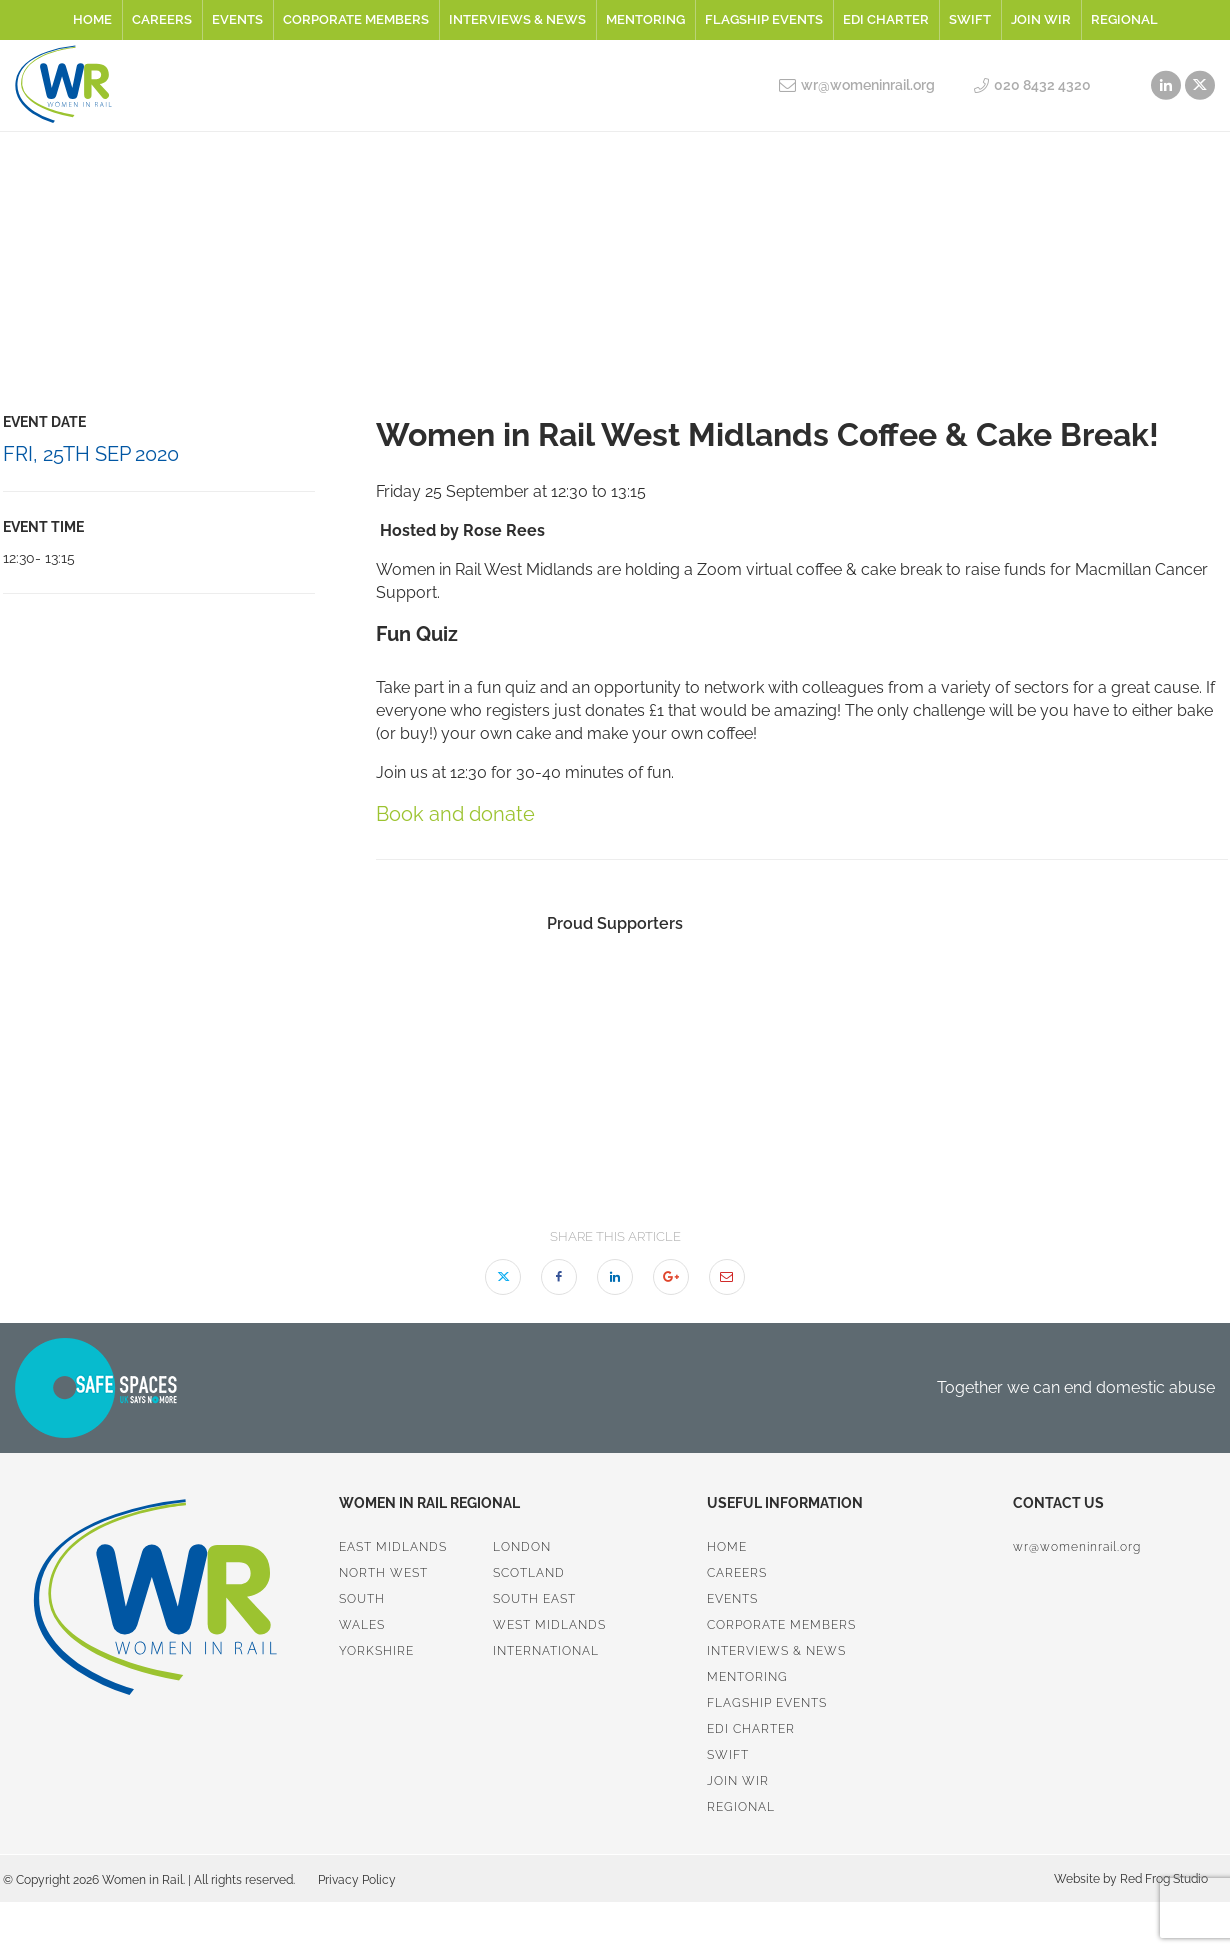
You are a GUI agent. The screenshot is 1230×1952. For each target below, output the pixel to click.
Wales (362, 1625)
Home (92, 19)
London (522, 1547)
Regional (1124, 19)
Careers (162, 19)
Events (237, 19)
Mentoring (645, 19)
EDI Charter (886, 19)
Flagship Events (764, 19)
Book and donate (455, 814)
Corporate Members (356, 19)
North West (383, 1573)
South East (534, 1599)
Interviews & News (517, 19)
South (362, 1599)
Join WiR (1041, 19)
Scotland (529, 1573)
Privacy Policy (357, 1880)
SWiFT (970, 19)
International (546, 1651)
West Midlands (549, 1625)
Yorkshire (376, 1651)
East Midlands (393, 1547)
